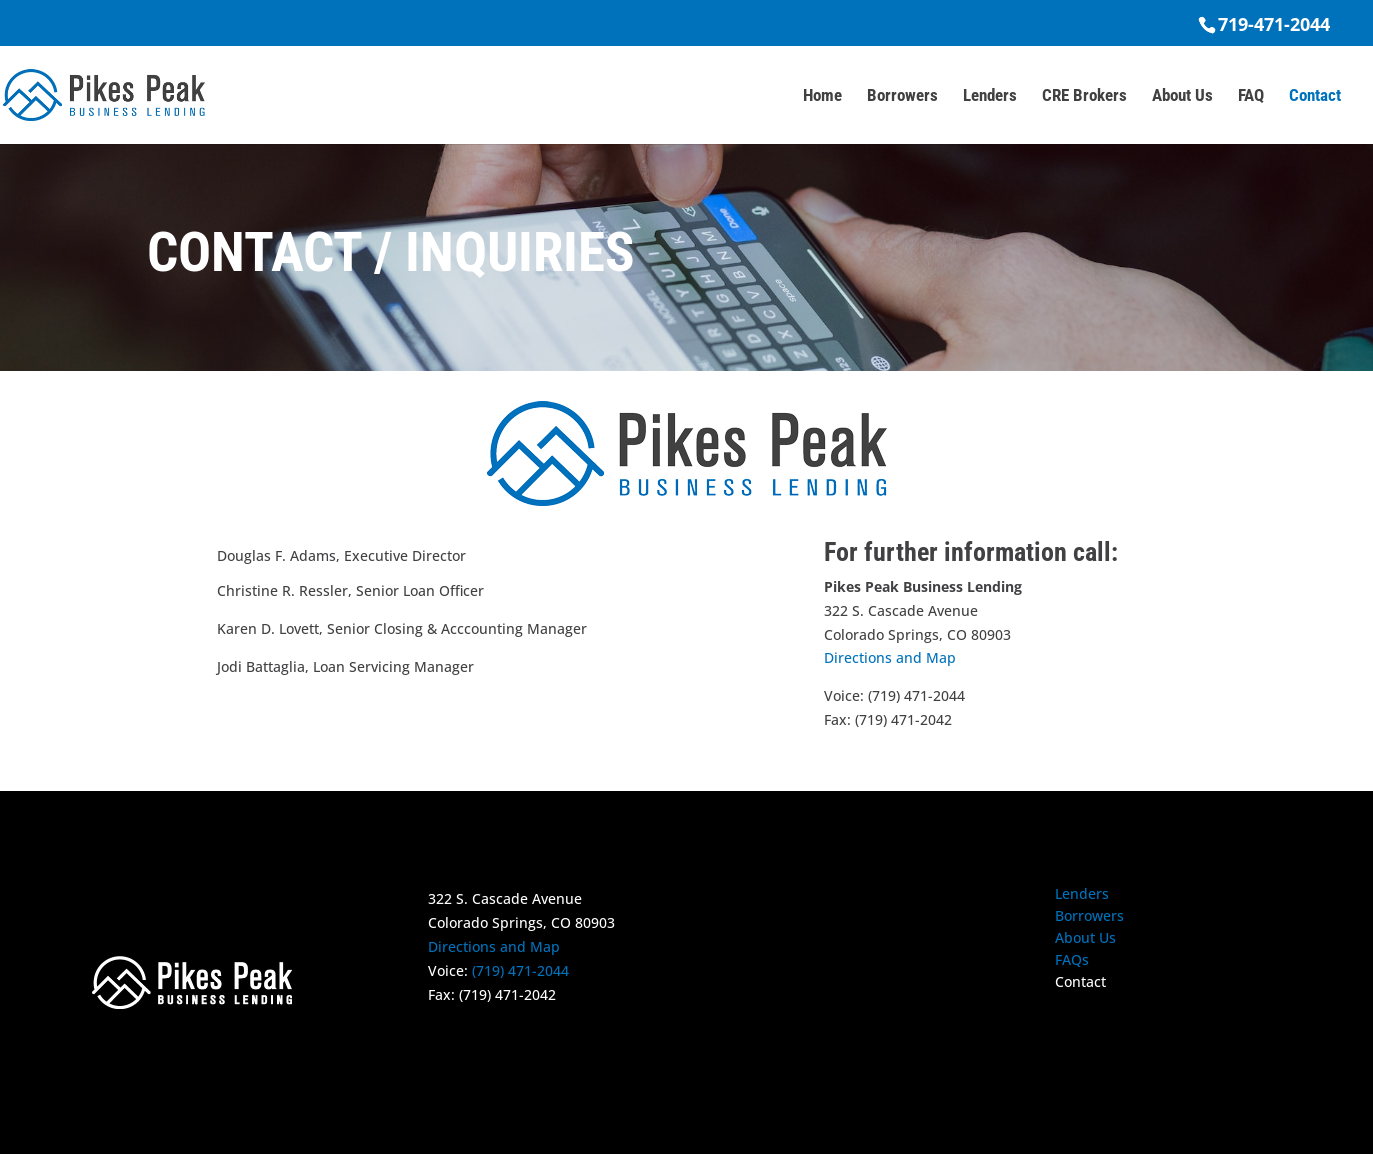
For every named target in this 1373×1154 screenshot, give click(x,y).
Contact (1315, 96)
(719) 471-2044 (520, 970)
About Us (1182, 96)
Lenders (990, 96)
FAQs (1072, 961)
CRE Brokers (1084, 96)
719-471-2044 (1274, 24)
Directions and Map (890, 657)
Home (822, 96)
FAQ (1251, 96)
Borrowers (902, 96)
